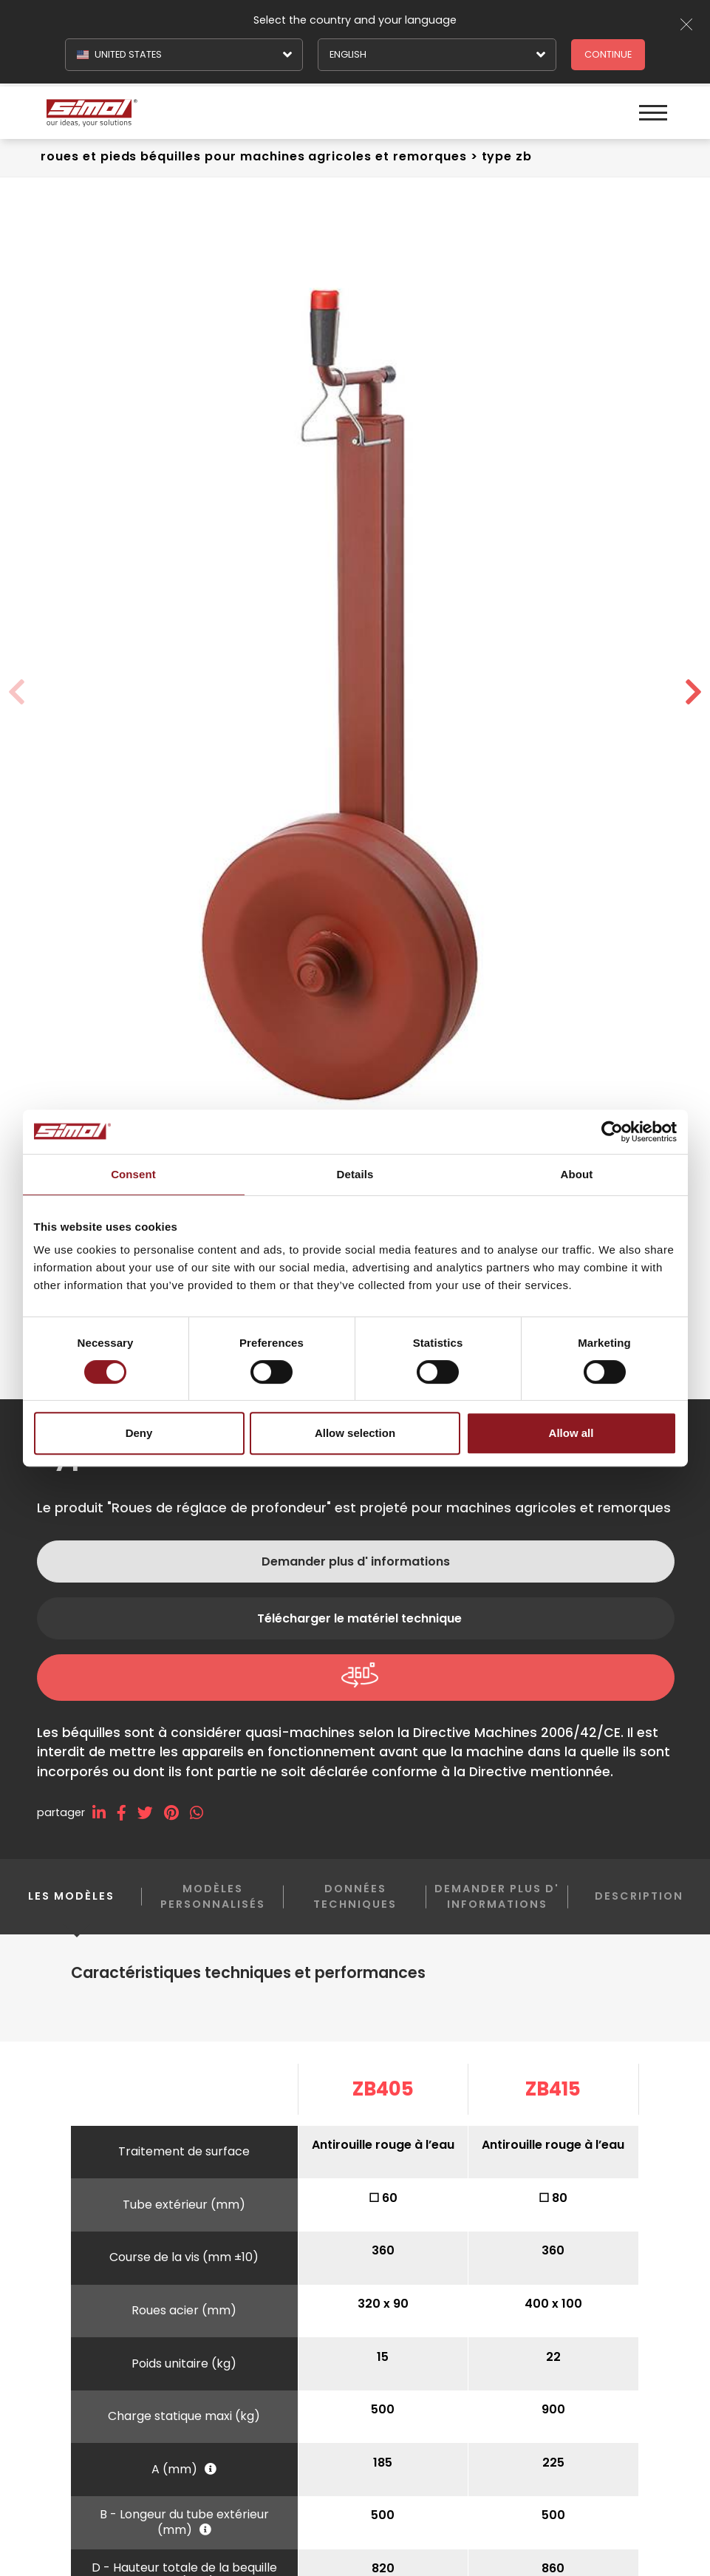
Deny (139, 1433)
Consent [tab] (133, 1174)
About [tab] (577, 1174)
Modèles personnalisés (212, 1896)
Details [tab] (355, 1174)
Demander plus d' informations (356, 1561)
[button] (693, 692)
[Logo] (199, 111)
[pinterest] (177, 1812)
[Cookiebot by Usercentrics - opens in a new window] (612, 1132)
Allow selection (355, 1433)
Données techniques (355, 1896)
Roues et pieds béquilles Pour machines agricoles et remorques (254, 156)
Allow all (571, 1433)
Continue (608, 54)
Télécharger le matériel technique (359, 1618)
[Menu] (653, 111)
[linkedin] (104, 1812)
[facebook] (127, 1812)
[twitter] (150, 1812)
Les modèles (71, 1907)
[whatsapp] (202, 1812)
